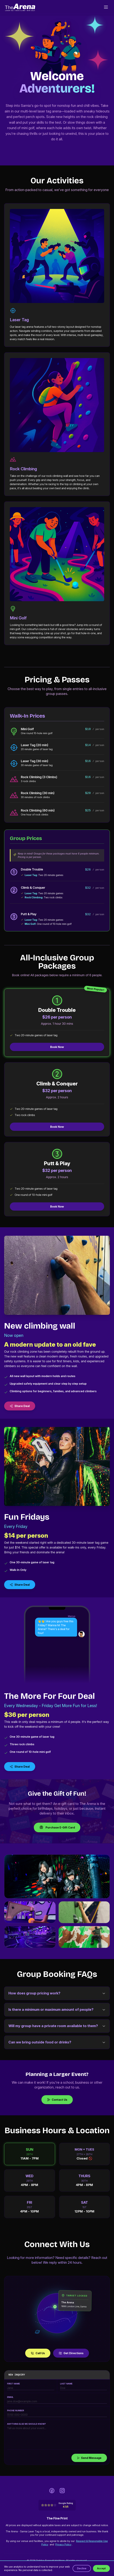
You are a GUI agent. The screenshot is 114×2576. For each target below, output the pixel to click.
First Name (13, 2383)
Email (10, 2397)
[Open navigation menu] (106, 7)
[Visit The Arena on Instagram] (62, 2490)
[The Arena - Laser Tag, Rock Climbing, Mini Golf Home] (20, 7)
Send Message (89, 2458)
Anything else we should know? (26, 2424)
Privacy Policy (63, 2544)
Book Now (57, 1047)
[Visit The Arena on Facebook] (52, 2490)
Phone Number (15, 2410)
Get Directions (71, 2353)
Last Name (66, 2383)
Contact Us (57, 2099)
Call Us (38, 2353)
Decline (81, 2568)
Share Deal (20, 1406)
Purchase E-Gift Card (57, 1827)
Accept (101, 2568)
